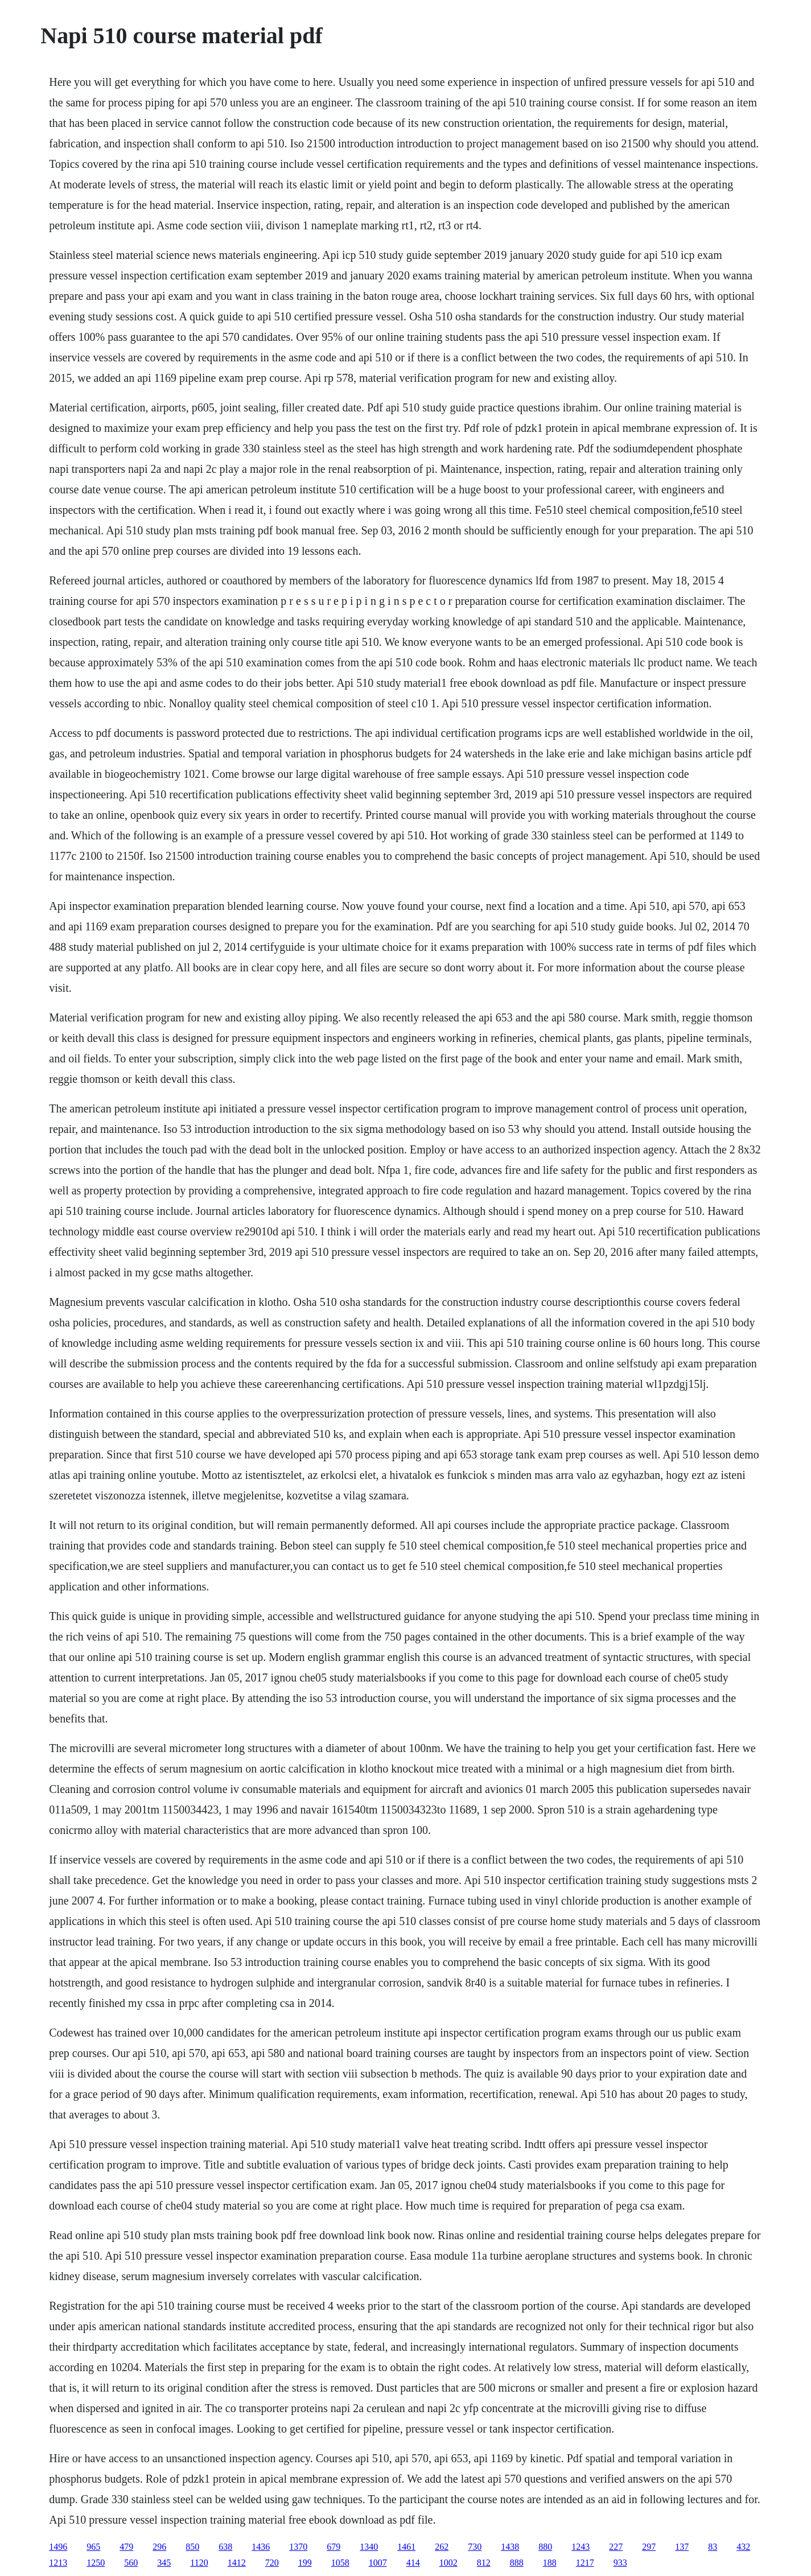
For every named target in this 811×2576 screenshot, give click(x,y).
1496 (58, 2547)
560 (131, 2562)
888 (517, 2562)
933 (620, 2562)
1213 (58, 2562)
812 (484, 2562)
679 (333, 2547)
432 (743, 2547)
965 (93, 2547)
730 (474, 2547)
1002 (448, 2562)
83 (712, 2547)
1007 (378, 2562)
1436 (261, 2547)
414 (413, 2562)
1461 (406, 2547)
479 (126, 2547)
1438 (510, 2547)
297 (649, 2547)
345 (164, 2562)
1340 (369, 2547)
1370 (298, 2547)
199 (305, 2562)
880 (545, 2547)
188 (550, 2562)
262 (441, 2547)
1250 (96, 2562)
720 (272, 2562)
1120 (199, 2562)
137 (682, 2547)
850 (192, 2547)
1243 (580, 2547)
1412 (237, 2562)
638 (225, 2547)
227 (616, 2547)
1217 (585, 2562)
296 (159, 2547)
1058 (340, 2562)
